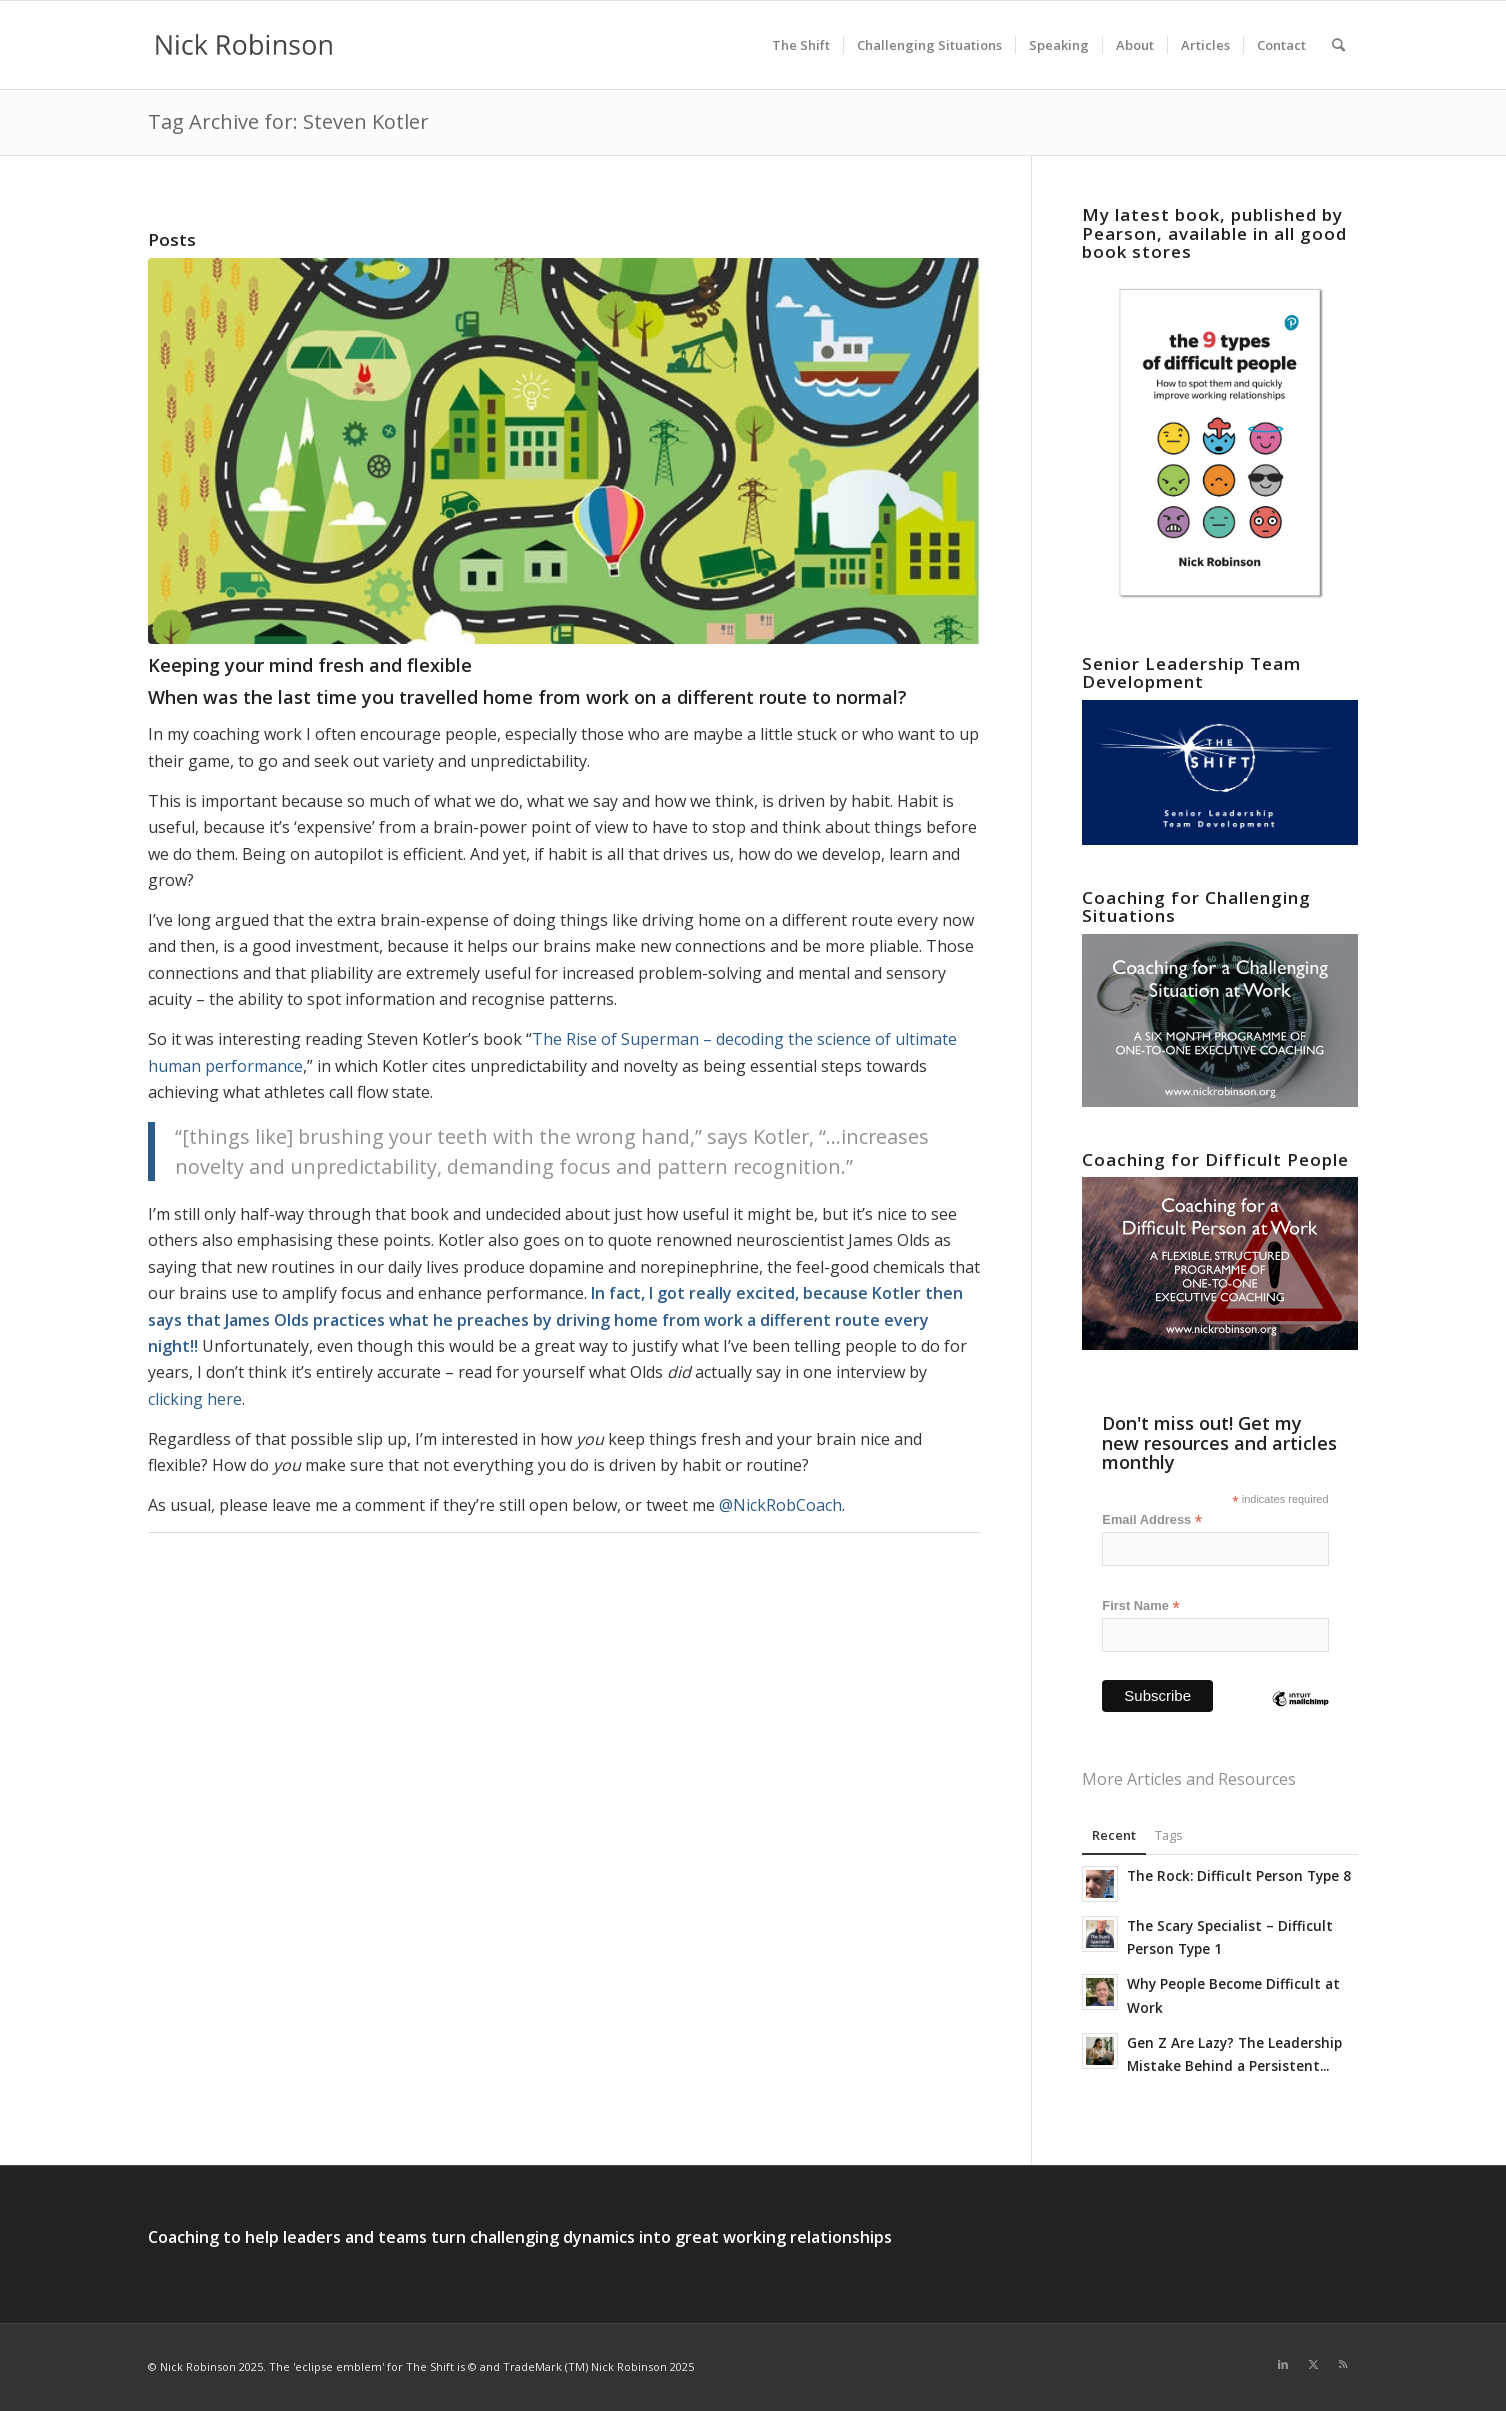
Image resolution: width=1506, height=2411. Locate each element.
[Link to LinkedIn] (1283, 2364)
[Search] (1338, 45)
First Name (1141, 1606)
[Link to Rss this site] (1343, 2364)
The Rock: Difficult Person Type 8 (1239, 1875)
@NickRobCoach (780, 1505)
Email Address (1152, 1520)
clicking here (195, 1399)
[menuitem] (801, 45)
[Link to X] (1313, 2364)
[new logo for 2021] (244, 45)
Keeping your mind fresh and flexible (310, 665)
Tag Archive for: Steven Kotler (288, 121)
